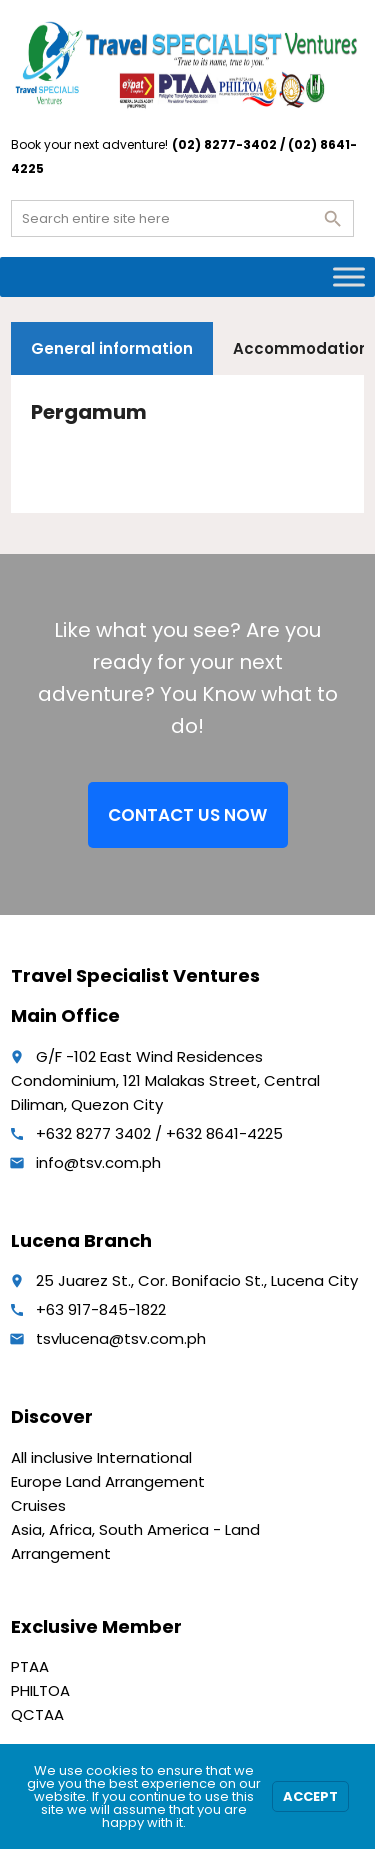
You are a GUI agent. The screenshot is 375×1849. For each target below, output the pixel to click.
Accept (310, 1796)
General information (112, 348)
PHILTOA (40, 1690)
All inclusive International (101, 1457)
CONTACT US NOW (187, 815)
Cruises (38, 1505)
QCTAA (37, 1714)
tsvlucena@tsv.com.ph (121, 1338)
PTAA (30, 1666)
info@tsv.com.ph (98, 1162)
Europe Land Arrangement (108, 1481)
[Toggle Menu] (349, 276)
